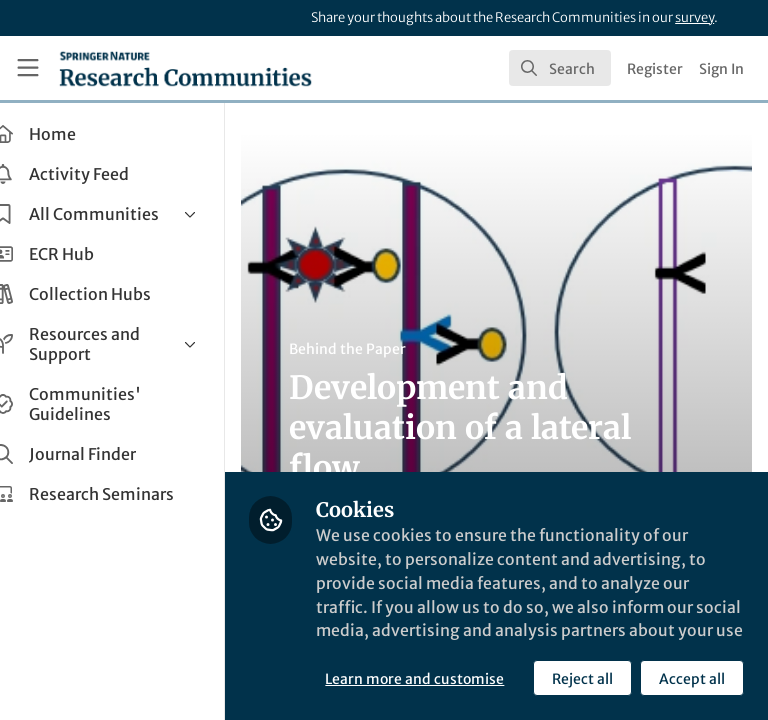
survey (694, 17)
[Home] (185, 68)
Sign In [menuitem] (721, 69)
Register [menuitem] (655, 69)
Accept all (514, 679)
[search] (560, 68)
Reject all (404, 679)
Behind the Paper (378, 349)
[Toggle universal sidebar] (28, 68)
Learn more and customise (445, 635)
